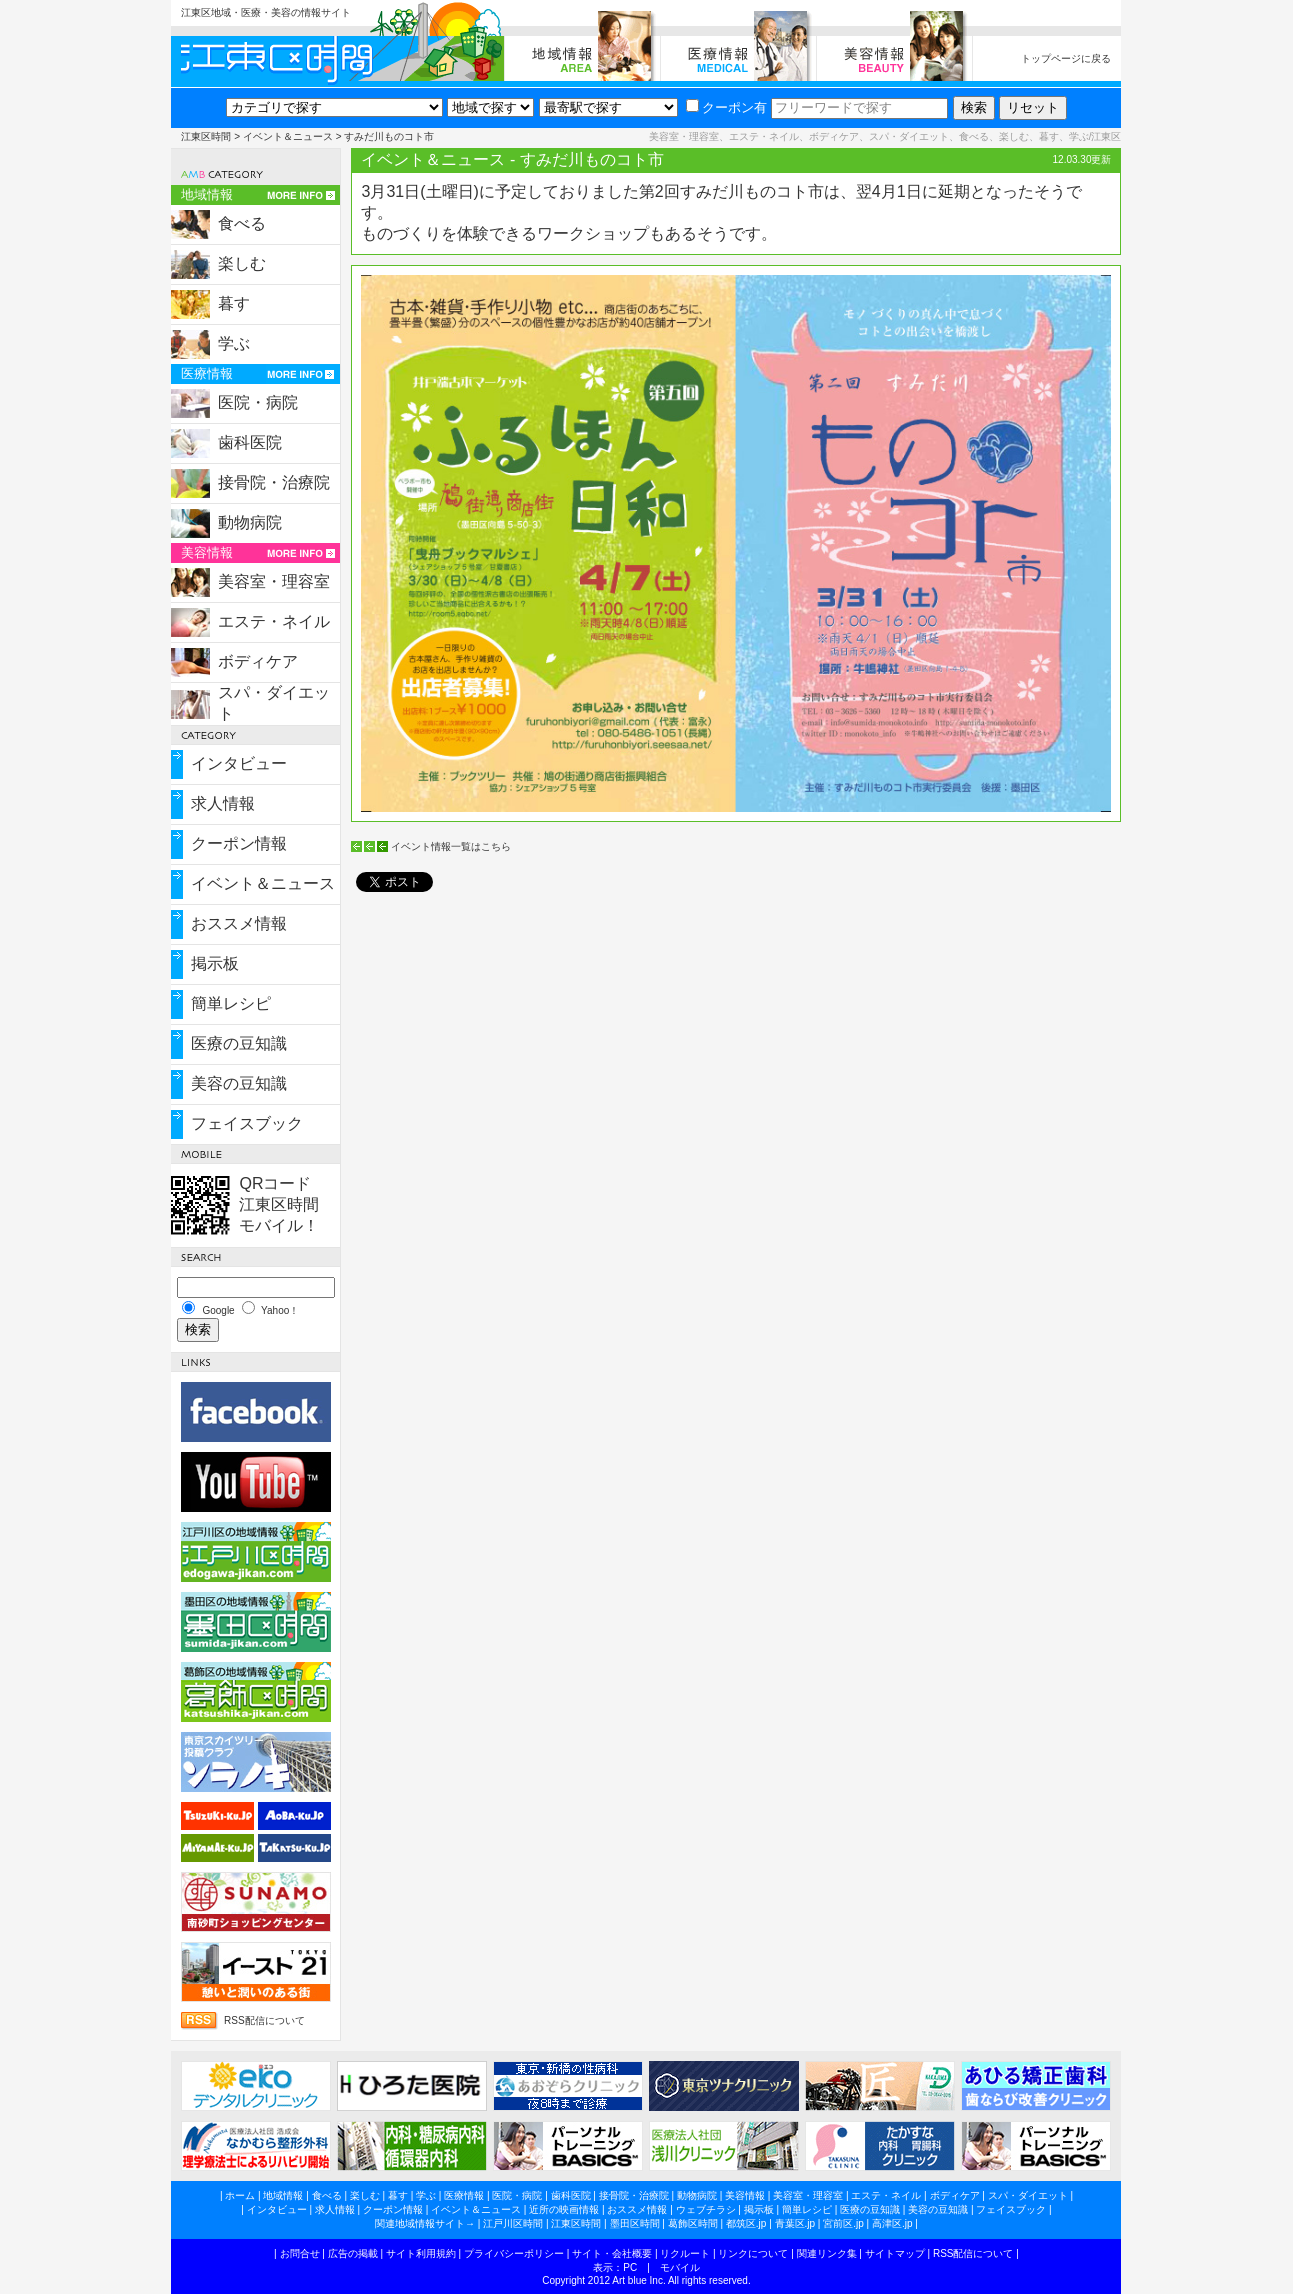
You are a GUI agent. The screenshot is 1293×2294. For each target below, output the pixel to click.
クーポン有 (726, 107)
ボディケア (258, 661)
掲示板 (215, 963)
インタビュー (239, 763)
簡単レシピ (231, 1003)
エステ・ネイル (274, 621)
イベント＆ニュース (288, 136)
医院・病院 (258, 402)
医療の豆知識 (239, 1043)
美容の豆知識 (239, 1083)
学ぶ (234, 343)
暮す (234, 303)
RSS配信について (264, 2020)
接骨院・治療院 (274, 482)
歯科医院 (250, 442)
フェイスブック (247, 1123)
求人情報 (223, 803)
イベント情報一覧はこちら (451, 846)
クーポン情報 (239, 843)
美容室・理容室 (274, 581)
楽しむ (242, 263)
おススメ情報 (239, 923)
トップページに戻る (1066, 58)
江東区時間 (206, 136)
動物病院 (250, 522)
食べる (242, 223)
